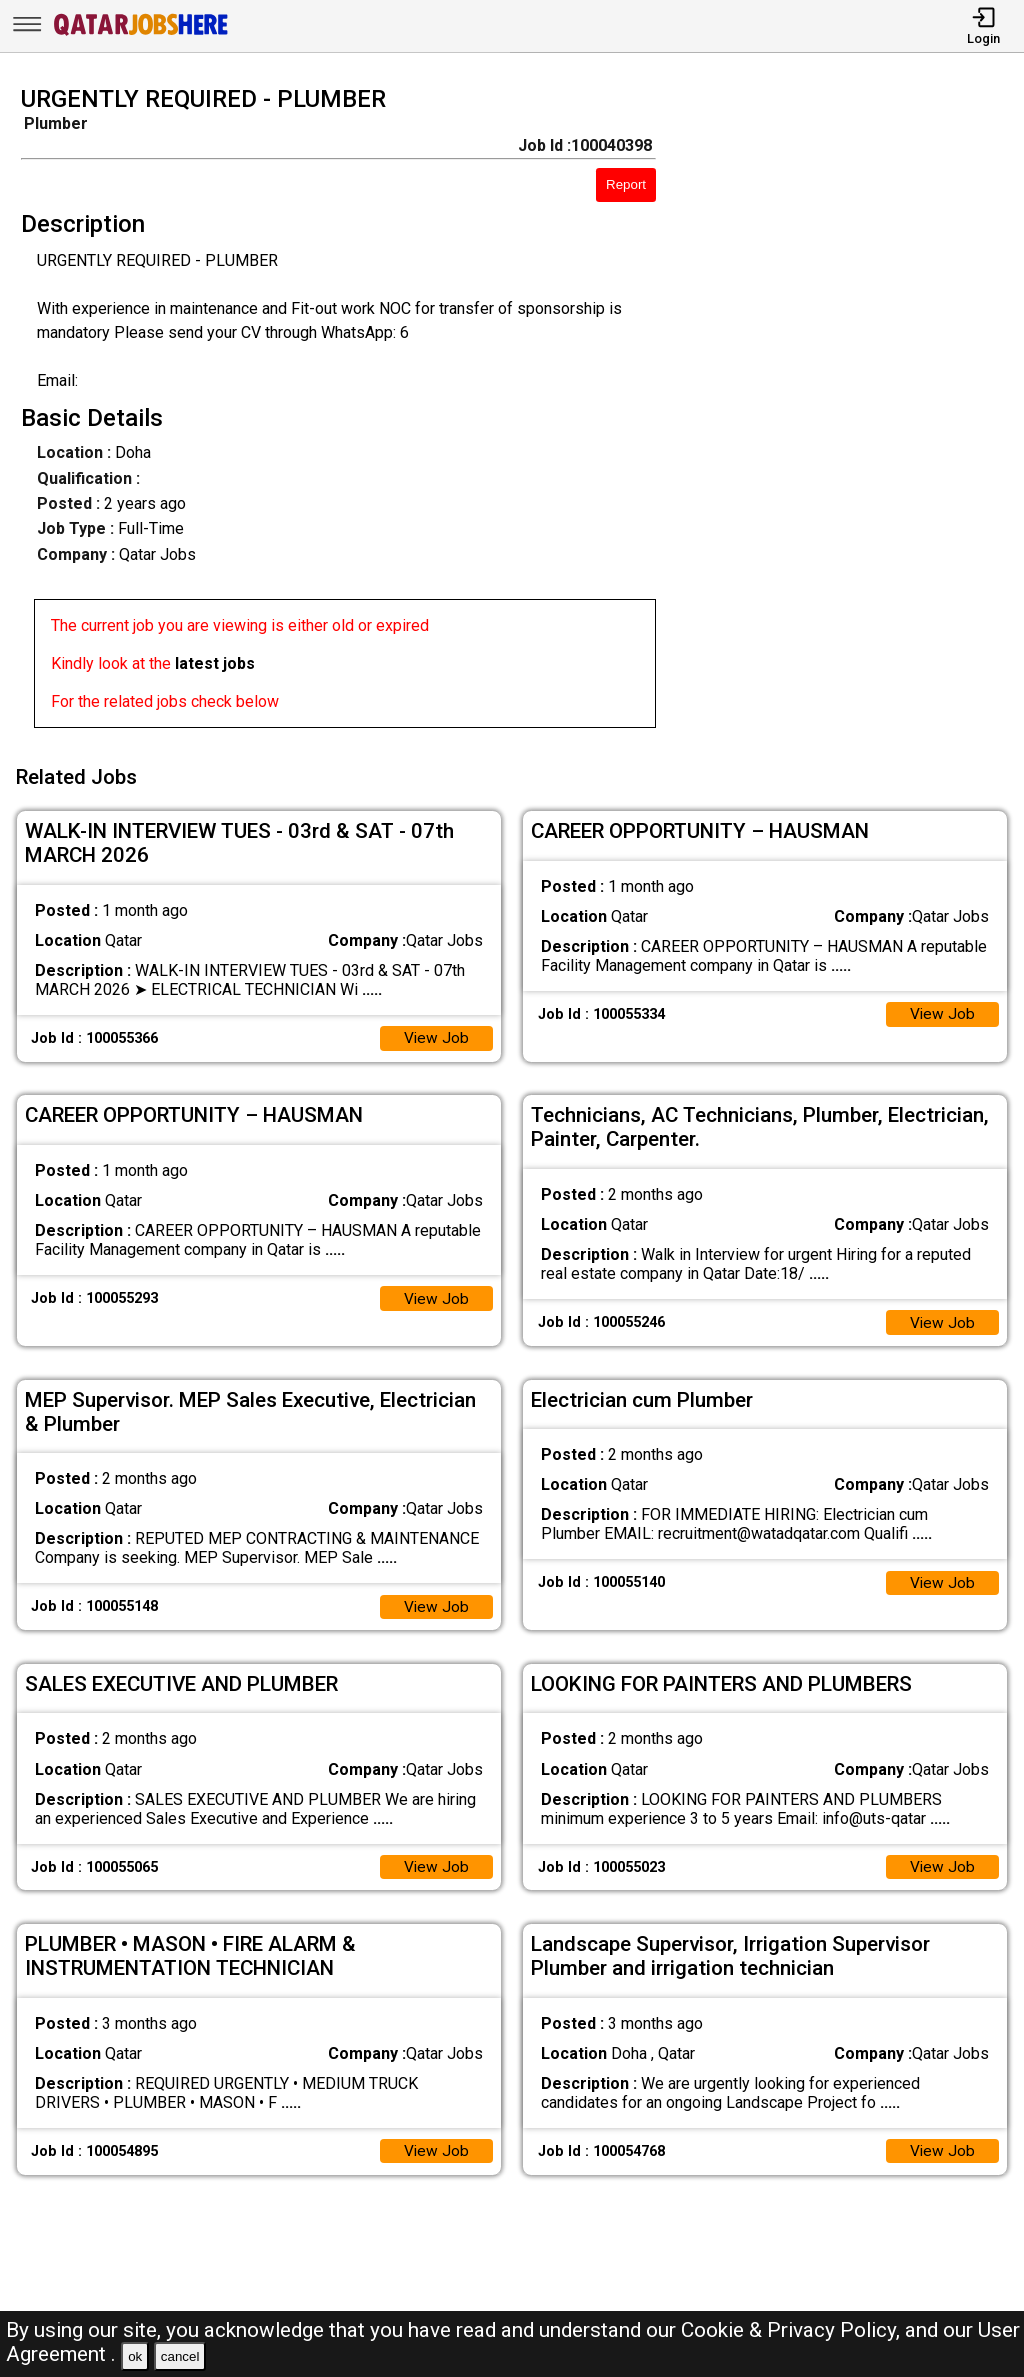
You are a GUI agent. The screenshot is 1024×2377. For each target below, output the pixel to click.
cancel (180, 2356)
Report (626, 184)
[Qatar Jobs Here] (141, 33)
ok (135, 2356)
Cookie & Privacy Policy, (793, 2330)
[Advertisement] (852, 413)
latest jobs (215, 663)
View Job (436, 1033)
